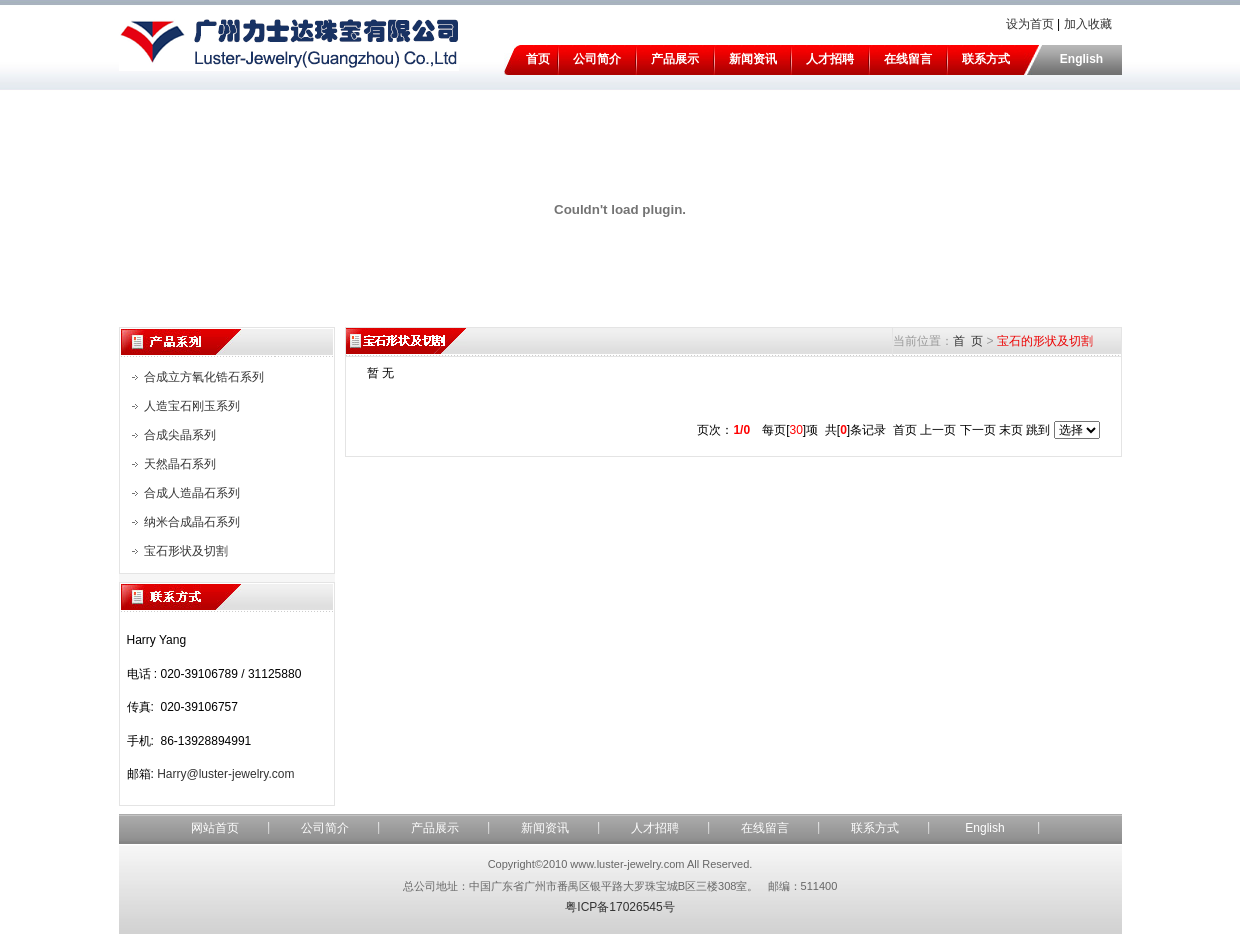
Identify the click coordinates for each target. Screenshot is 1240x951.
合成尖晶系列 (180, 435)
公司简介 (597, 59)
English (1081, 59)
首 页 (968, 341)
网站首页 (215, 828)
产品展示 (675, 59)
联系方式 (986, 59)
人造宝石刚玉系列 (192, 406)
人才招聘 (830, 59)
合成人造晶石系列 (192, 493)
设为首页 (1030, 24)
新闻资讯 (753, 59)
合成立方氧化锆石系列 (204, 377)
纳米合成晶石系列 (192, 522)
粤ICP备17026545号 (619, 907)
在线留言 (908, 59)
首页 (538, 59)
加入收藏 (1088, 24)
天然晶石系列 (180, 464)
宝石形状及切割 (186, 551)
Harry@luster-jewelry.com (225, 774)
